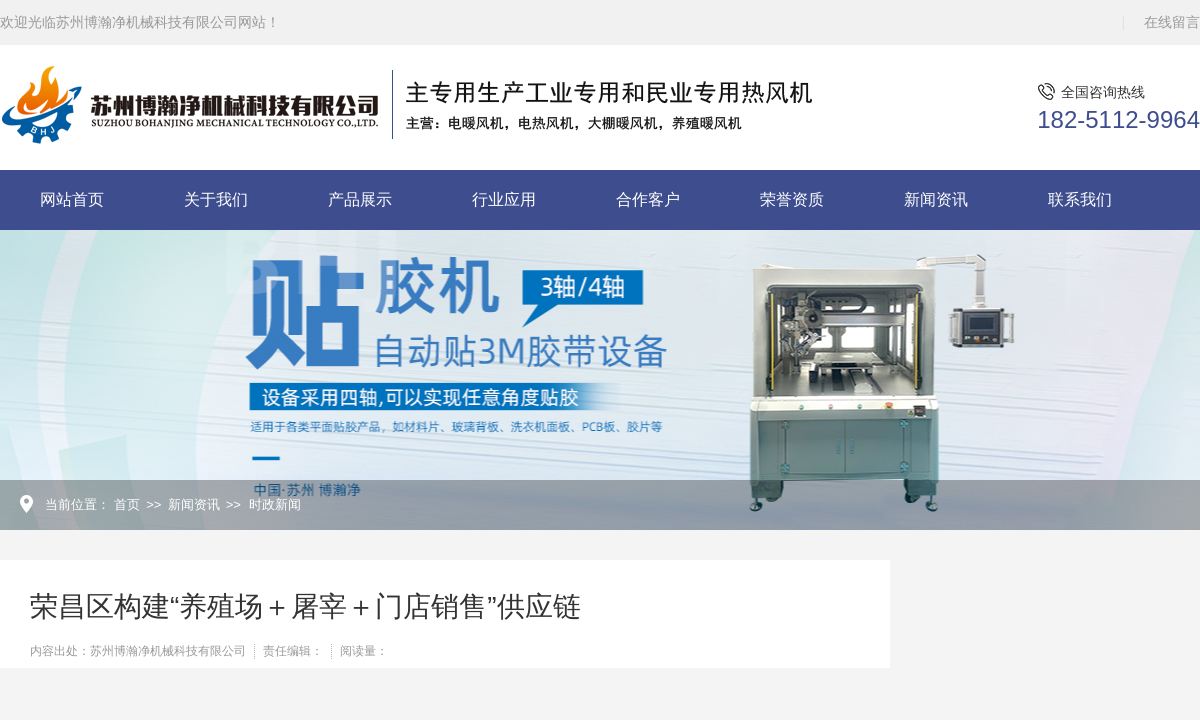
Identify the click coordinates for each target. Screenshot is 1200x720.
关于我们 (216, 199)
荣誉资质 (792, 199)
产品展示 (360, 199)
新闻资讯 (936, 199)
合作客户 (648, 199)
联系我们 (1080, 199)
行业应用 (504, 199)
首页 (127, 504)
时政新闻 (275, 504)
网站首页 (72, 199)
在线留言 (1172, 22)
